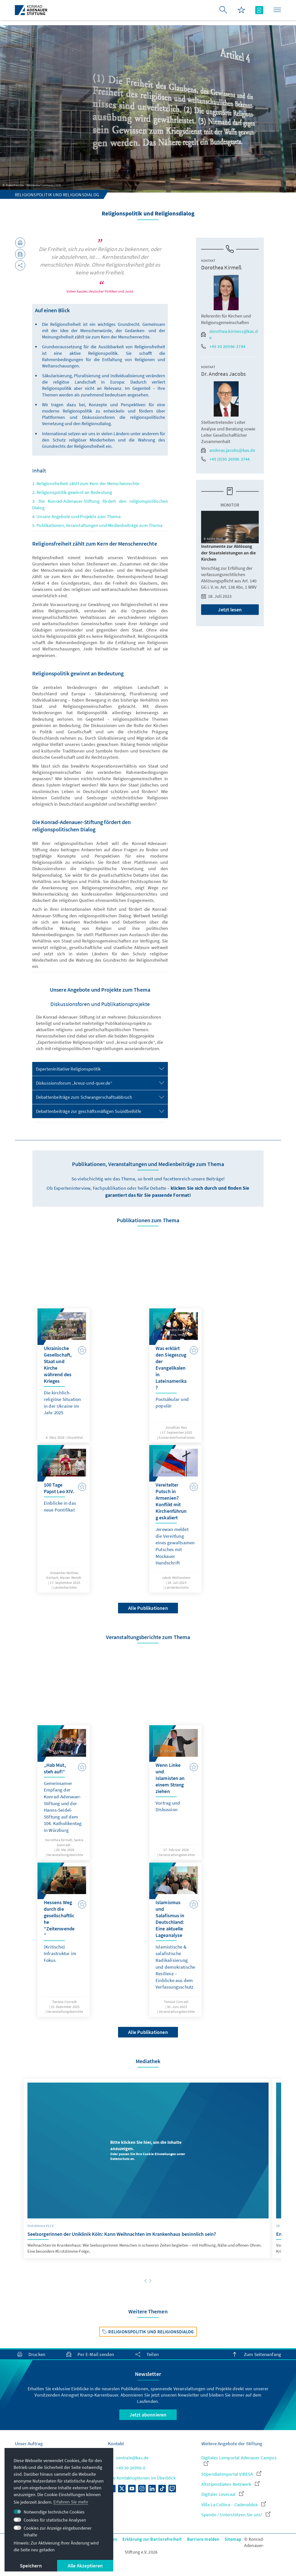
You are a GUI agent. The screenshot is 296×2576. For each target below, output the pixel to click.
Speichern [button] (31, 2565)
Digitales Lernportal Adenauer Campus (239, 2460)
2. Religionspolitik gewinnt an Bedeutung (72, 492)
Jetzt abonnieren (147, 2414)
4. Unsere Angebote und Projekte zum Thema (76, 516)
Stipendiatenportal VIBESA (231, 2474)
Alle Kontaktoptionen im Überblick (142, 2478)
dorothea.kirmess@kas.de (229, 334)
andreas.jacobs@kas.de (228, 450)
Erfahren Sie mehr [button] (70, 2502)
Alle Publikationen (148, 1608)
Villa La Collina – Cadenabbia (233, 2504)
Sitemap (233, 2539)
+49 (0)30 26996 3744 (225, 459)
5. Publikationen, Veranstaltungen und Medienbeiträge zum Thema (97, 525)
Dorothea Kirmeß (221, 267)
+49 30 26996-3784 (223, 346)
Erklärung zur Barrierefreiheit (152, 2539)
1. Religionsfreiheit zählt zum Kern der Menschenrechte (85, 483)
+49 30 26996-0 (126, 2468)
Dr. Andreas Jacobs (223, 373)
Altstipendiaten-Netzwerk (230, 2484)
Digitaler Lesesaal (222, 2494)
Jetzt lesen (230, 609)
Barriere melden (203, 2539)
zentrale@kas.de (128, 2458)
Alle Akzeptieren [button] (85, 2565)
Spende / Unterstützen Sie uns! (235, 2515)
